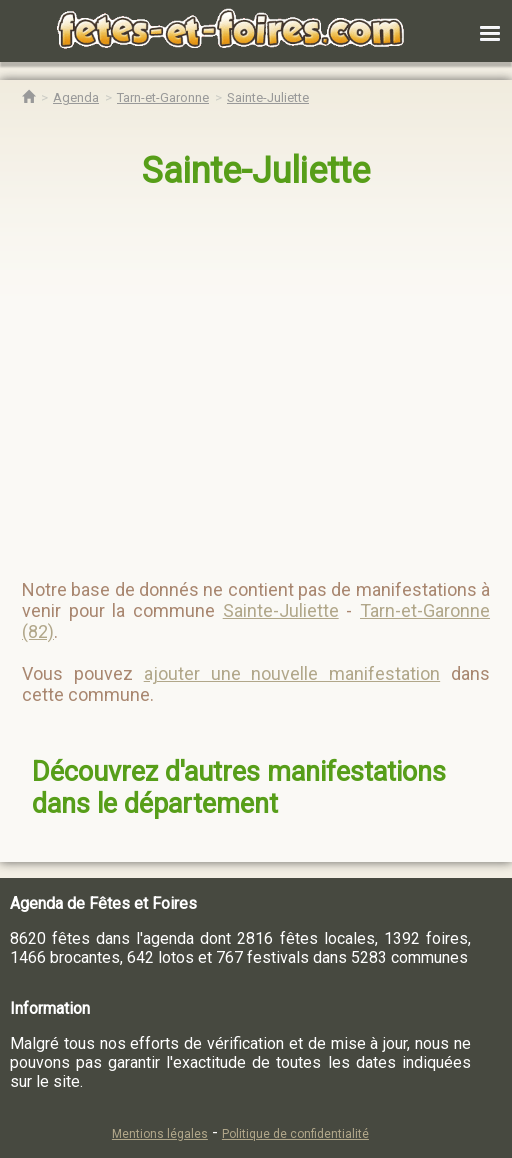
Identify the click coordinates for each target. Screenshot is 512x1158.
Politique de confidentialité (295, 1134)
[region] (236, 376)
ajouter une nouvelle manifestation (292, 673)
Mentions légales (160, 1134)
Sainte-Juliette (256, 171)
